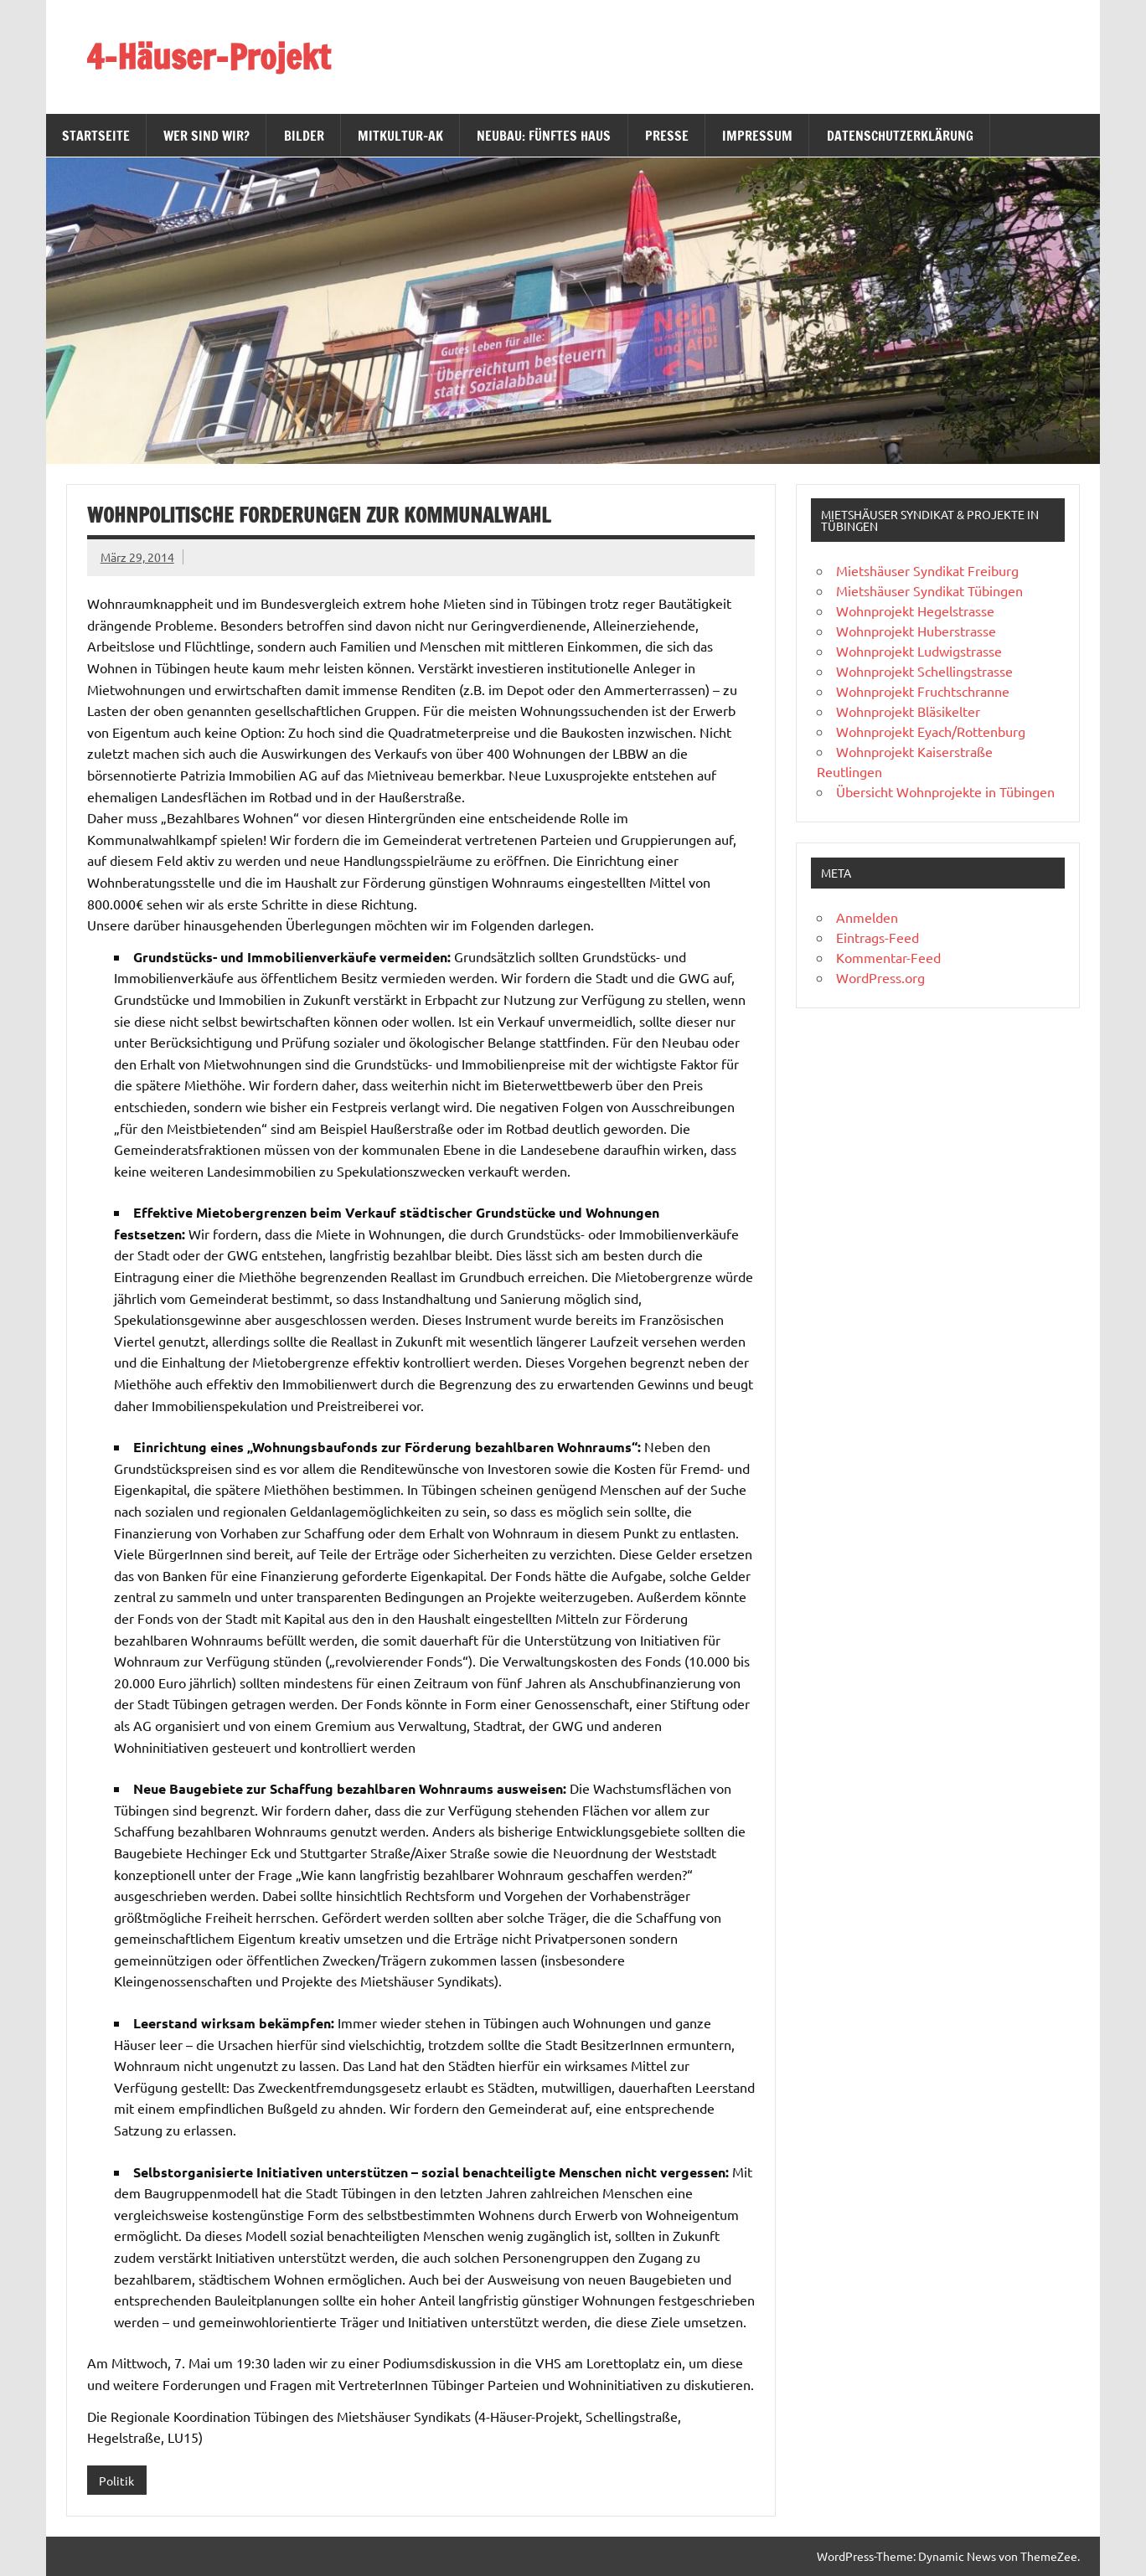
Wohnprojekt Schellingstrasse (924, 670)
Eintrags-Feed (877, 937)
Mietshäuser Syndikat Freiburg (927, 570)
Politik (116, 2480)
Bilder (304, 135)
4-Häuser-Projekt (208, 56)
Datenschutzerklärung (900, 135)
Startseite (96, 135)
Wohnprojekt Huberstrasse (916, 630)
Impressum (757, 135)
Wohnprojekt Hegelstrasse (915, 610)
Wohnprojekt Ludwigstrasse (919, 650)
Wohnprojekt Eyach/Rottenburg (930, 731)
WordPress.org (880, 977)
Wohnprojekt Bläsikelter (908, 711)
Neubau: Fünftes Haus (544, 135)
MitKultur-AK (400, 135)
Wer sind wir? (206, 135)
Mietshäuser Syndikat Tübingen (929, 590)
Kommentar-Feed (888, 957)
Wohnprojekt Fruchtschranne (922, 691)
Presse (667, 135)
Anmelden (867, 917)
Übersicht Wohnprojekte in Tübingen (945, 791)
